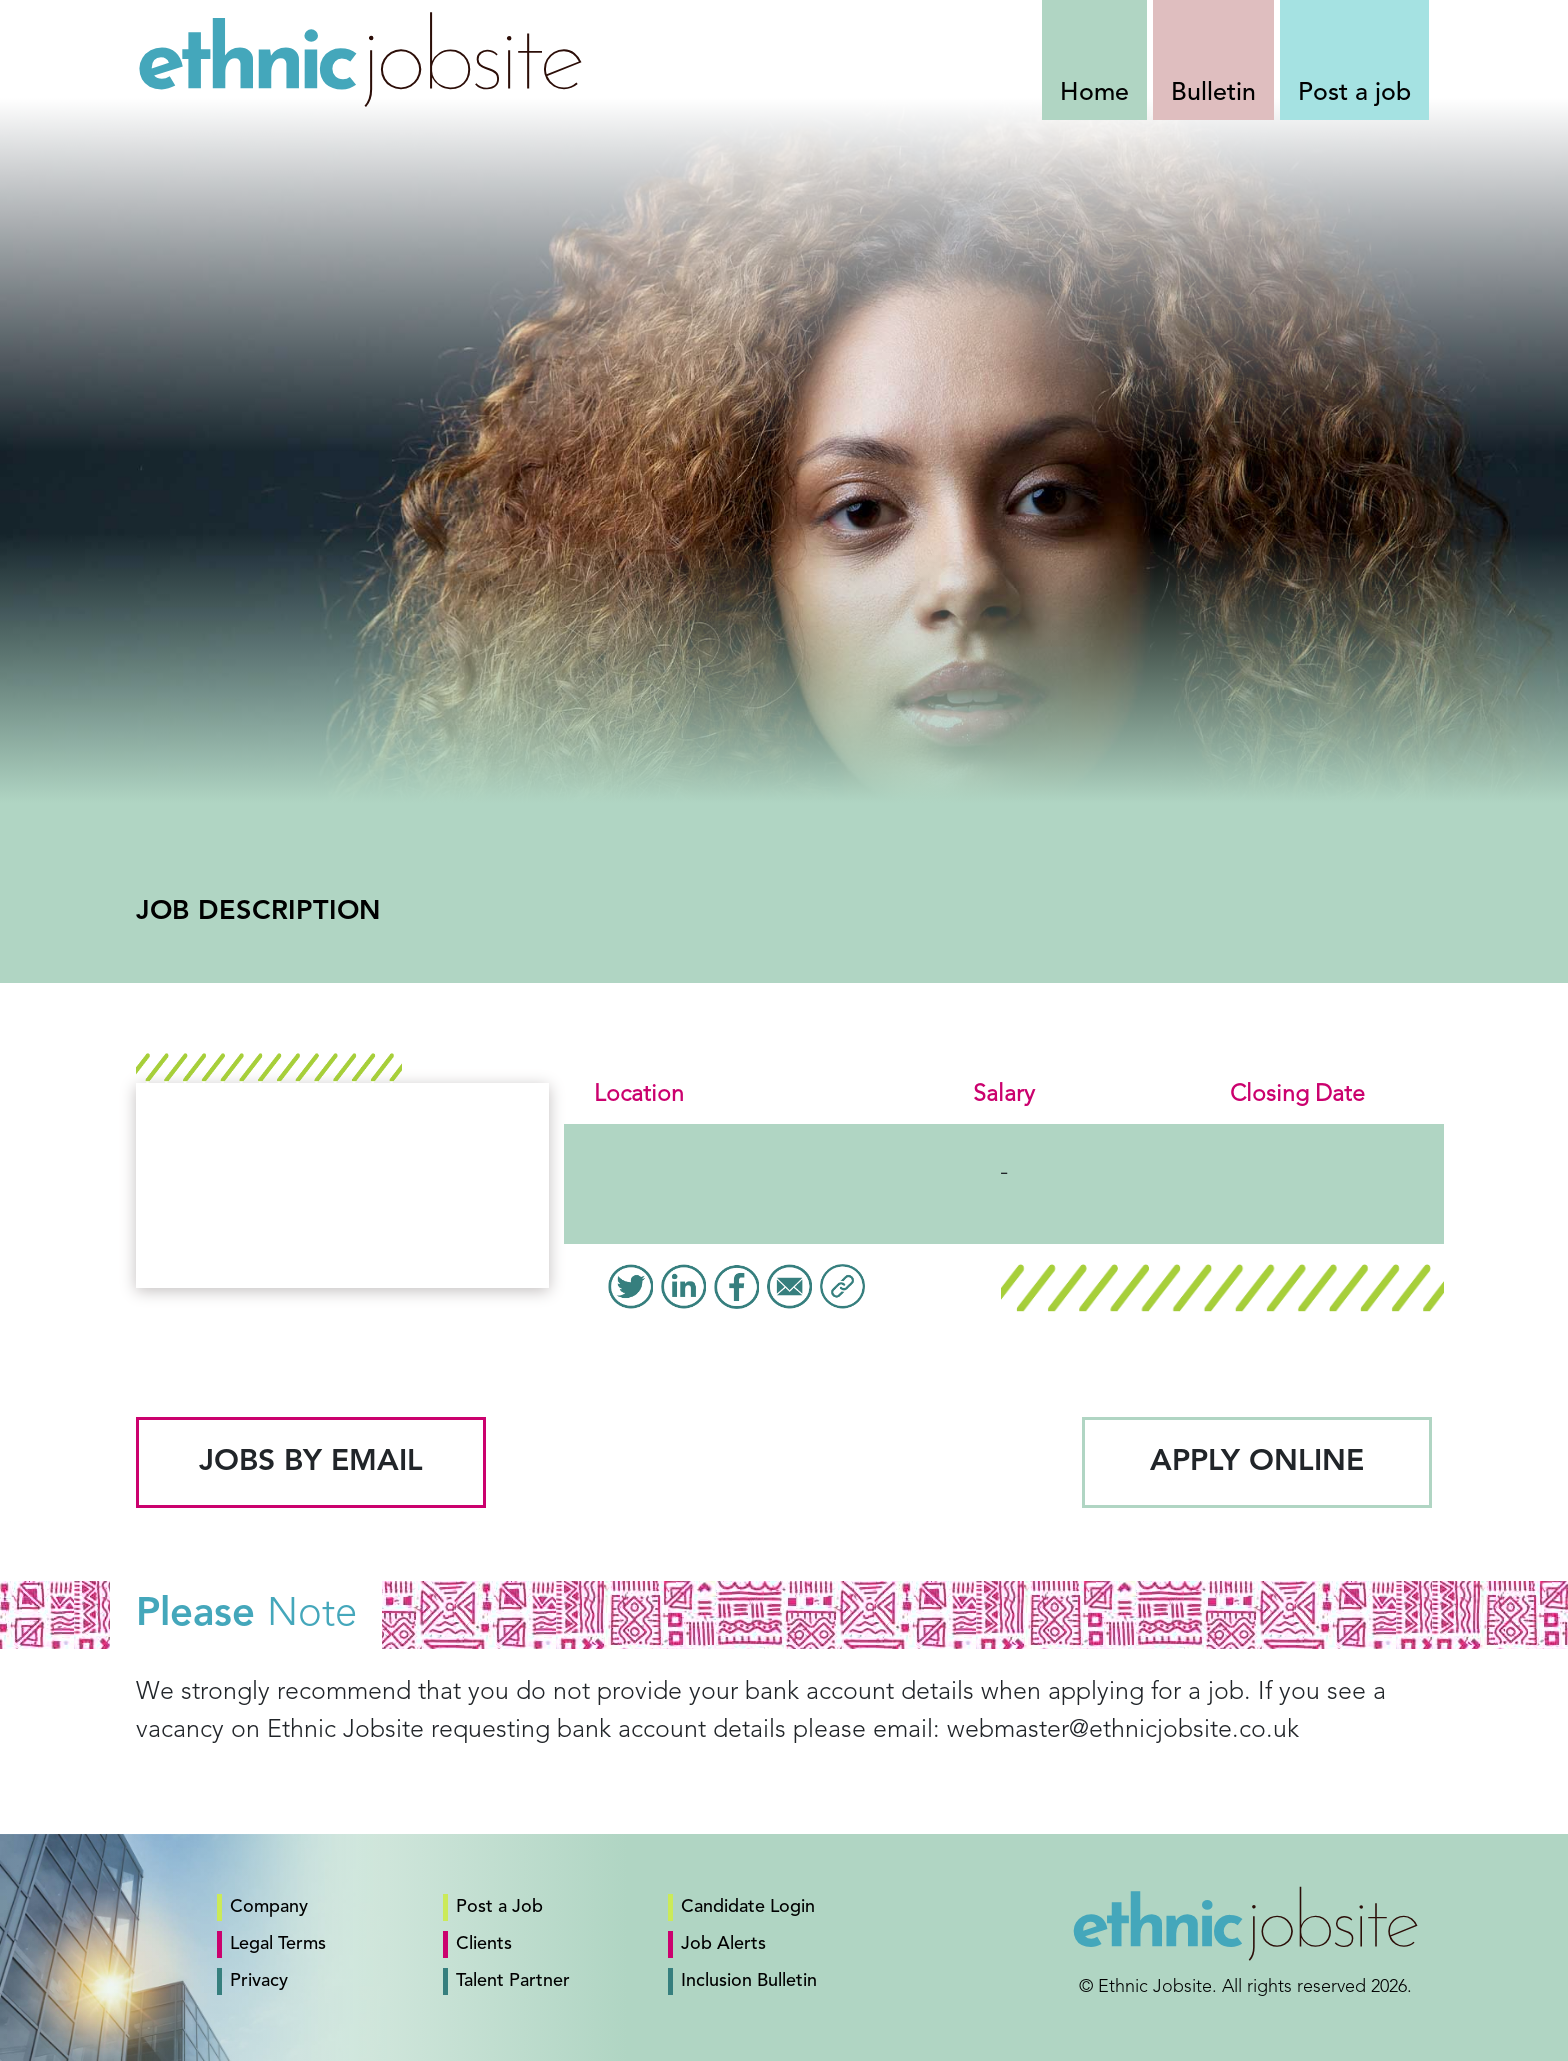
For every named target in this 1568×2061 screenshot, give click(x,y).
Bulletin (1213, 93)
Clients (484, 1944)
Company (269, 1907)
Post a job (1354, 93)
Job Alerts (723, 1944)
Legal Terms (278, 1944)
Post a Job (499, 1907)
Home (1094, 93)
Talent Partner (513, 1981)
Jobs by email (311, 1462)
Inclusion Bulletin (749, 1981)
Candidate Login (748, 1907)
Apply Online (1257, 1462)
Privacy (259, 1981)
